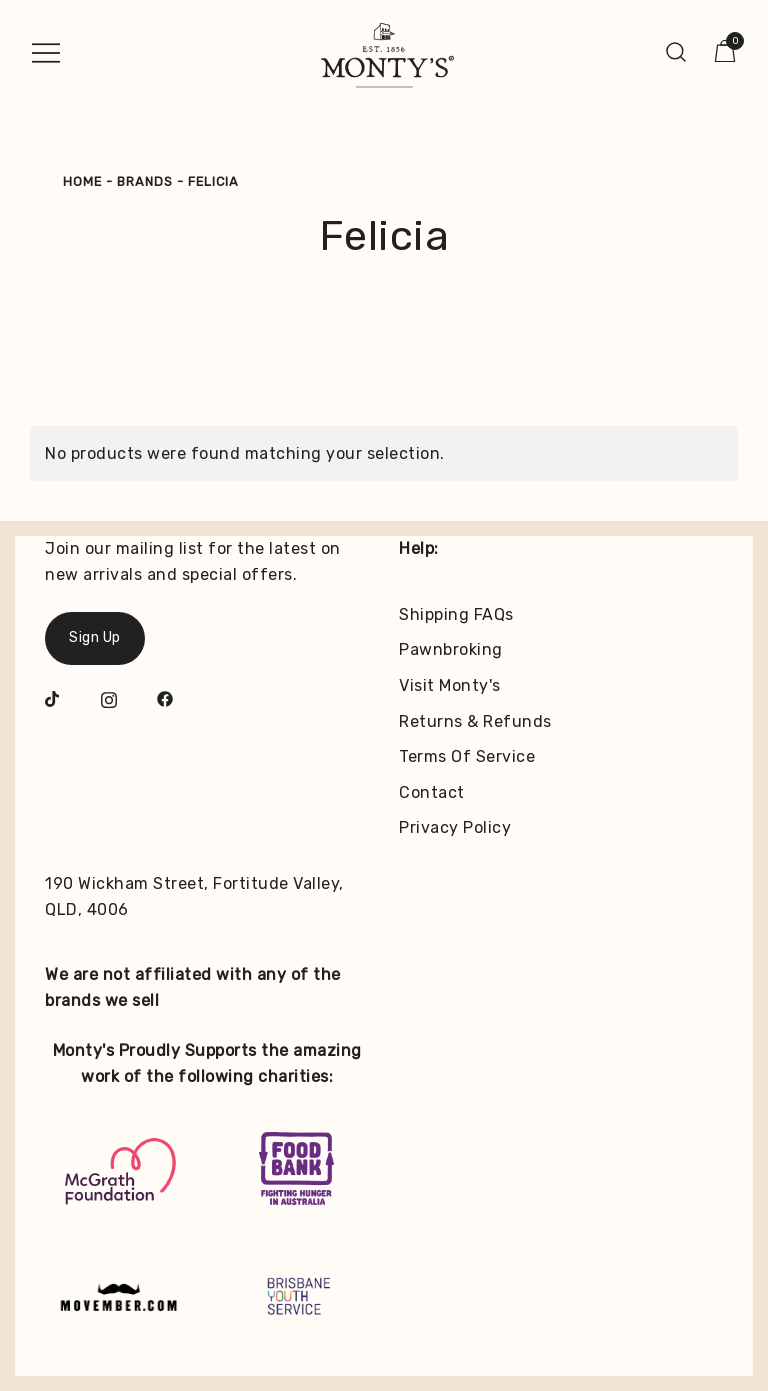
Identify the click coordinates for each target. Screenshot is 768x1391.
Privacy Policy (455, 827)
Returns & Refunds (475, 721)
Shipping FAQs (456, 614)
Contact (432, 792)
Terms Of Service (467, 756)
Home (82, 181)
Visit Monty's (450, 685)
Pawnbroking (451, 649)
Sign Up (95, 637)
